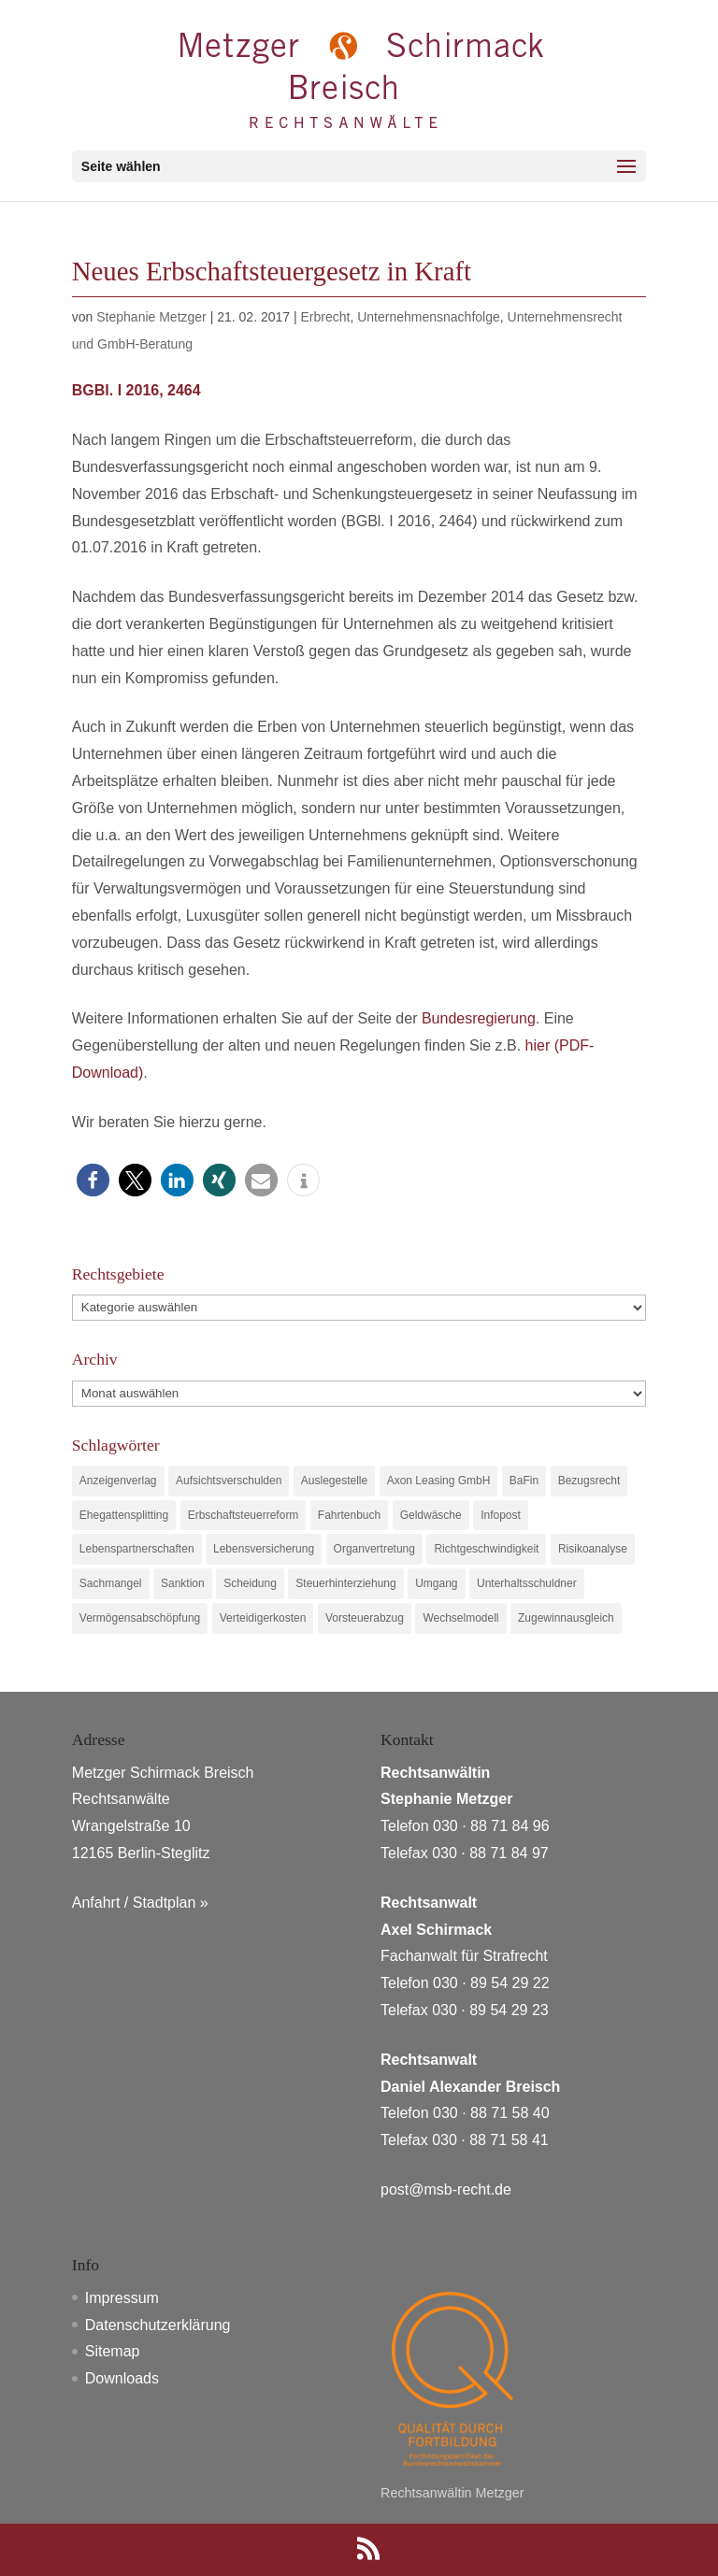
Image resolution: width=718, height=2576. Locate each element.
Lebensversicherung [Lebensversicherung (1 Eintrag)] (263, 1548)
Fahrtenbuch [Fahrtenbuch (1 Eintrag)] (349, 1515)
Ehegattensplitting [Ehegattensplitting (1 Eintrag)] (123, 1515)
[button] (93, 1180)
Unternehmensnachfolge (428, 316)
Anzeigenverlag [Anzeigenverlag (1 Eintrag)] (118, 1480)
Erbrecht (326, 316)
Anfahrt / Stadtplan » (140, 1903)
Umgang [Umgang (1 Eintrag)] (436, 1583)
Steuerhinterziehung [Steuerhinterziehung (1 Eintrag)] (345, 1583)
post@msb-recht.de (446, 2189)
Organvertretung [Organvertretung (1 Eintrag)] (374, 1548)
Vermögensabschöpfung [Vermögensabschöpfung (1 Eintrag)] (139, 1617)
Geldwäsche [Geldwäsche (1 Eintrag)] (431, 1515)
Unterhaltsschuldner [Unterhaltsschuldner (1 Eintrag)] (527, 1583)
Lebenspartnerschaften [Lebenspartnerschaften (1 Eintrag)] (136, 1548)
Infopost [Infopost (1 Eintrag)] (501, 1515)
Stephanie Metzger (151, 316)
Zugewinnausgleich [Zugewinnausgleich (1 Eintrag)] (566, 1617)
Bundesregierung (479, 1018)
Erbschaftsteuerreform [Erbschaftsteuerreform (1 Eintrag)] (243, 1515)
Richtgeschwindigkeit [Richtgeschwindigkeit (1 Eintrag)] (486, 1548)
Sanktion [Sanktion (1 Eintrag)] (183, 1583)
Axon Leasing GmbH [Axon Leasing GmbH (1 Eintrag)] (439, 1480)
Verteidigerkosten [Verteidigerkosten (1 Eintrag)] (263, 1617)
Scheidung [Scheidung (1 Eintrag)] (250, 1583)
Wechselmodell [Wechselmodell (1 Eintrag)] (460, 1617)
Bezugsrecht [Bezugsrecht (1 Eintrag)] (589, 1480)
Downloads (122, 2378)
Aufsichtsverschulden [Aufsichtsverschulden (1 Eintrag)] (228, 1480)
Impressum (122, 2298)
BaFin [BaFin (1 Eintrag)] (524, 1480)
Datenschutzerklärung (158, 2325)
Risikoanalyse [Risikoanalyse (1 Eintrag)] (592, 1548)
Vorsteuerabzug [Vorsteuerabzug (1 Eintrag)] (364, 1617)
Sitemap (112, 2351)
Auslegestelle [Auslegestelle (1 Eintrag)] (334, 1480)
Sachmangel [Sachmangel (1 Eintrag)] (110, 1583)
